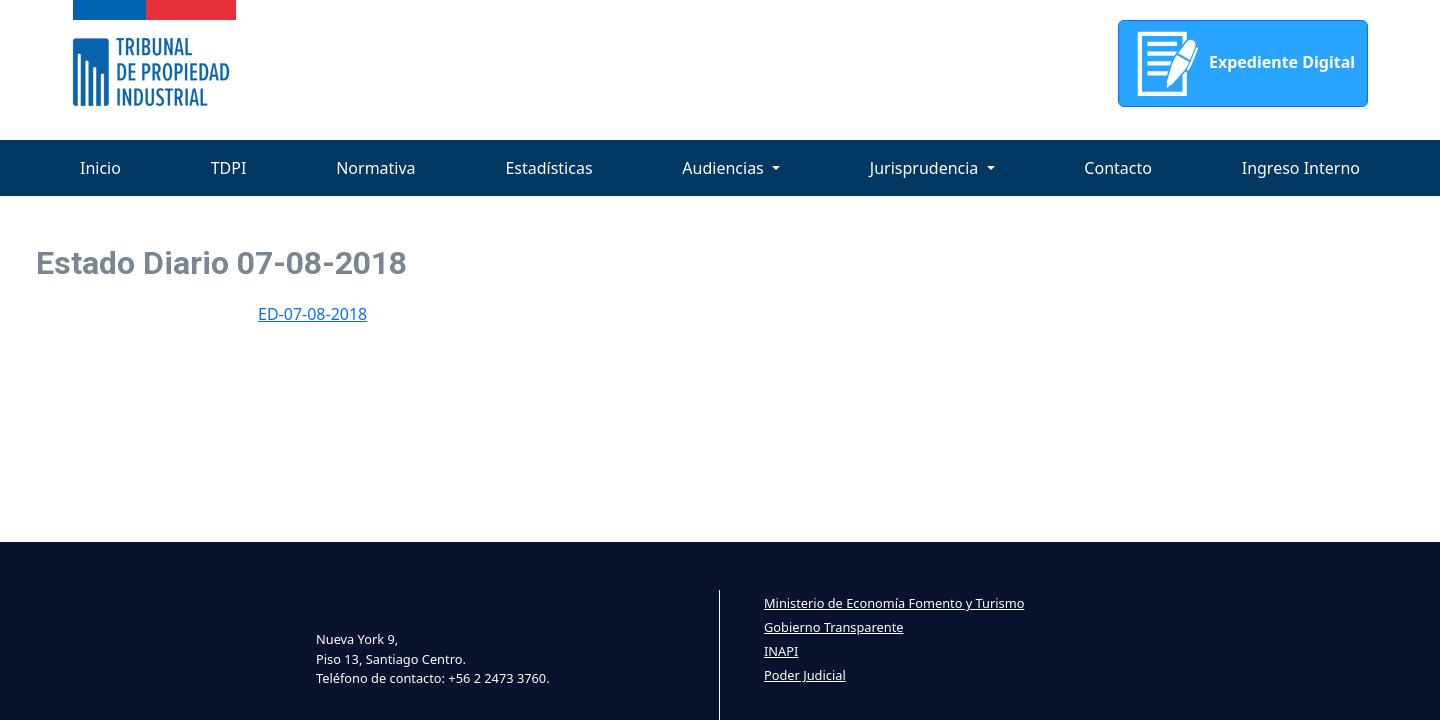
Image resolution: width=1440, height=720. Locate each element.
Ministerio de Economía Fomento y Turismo (894, 603)
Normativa (375, 168)
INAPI (781, 651)
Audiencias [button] (725, 168)
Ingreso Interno (1301, 168)
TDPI (229, 168)
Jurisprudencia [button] (926, 168)
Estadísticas (548, 168)
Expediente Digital (1243, 63)
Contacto (1118, 168)
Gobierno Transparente (833, 627)
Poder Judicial (805, 675)
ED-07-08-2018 (312, 314)
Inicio (100, 168)
